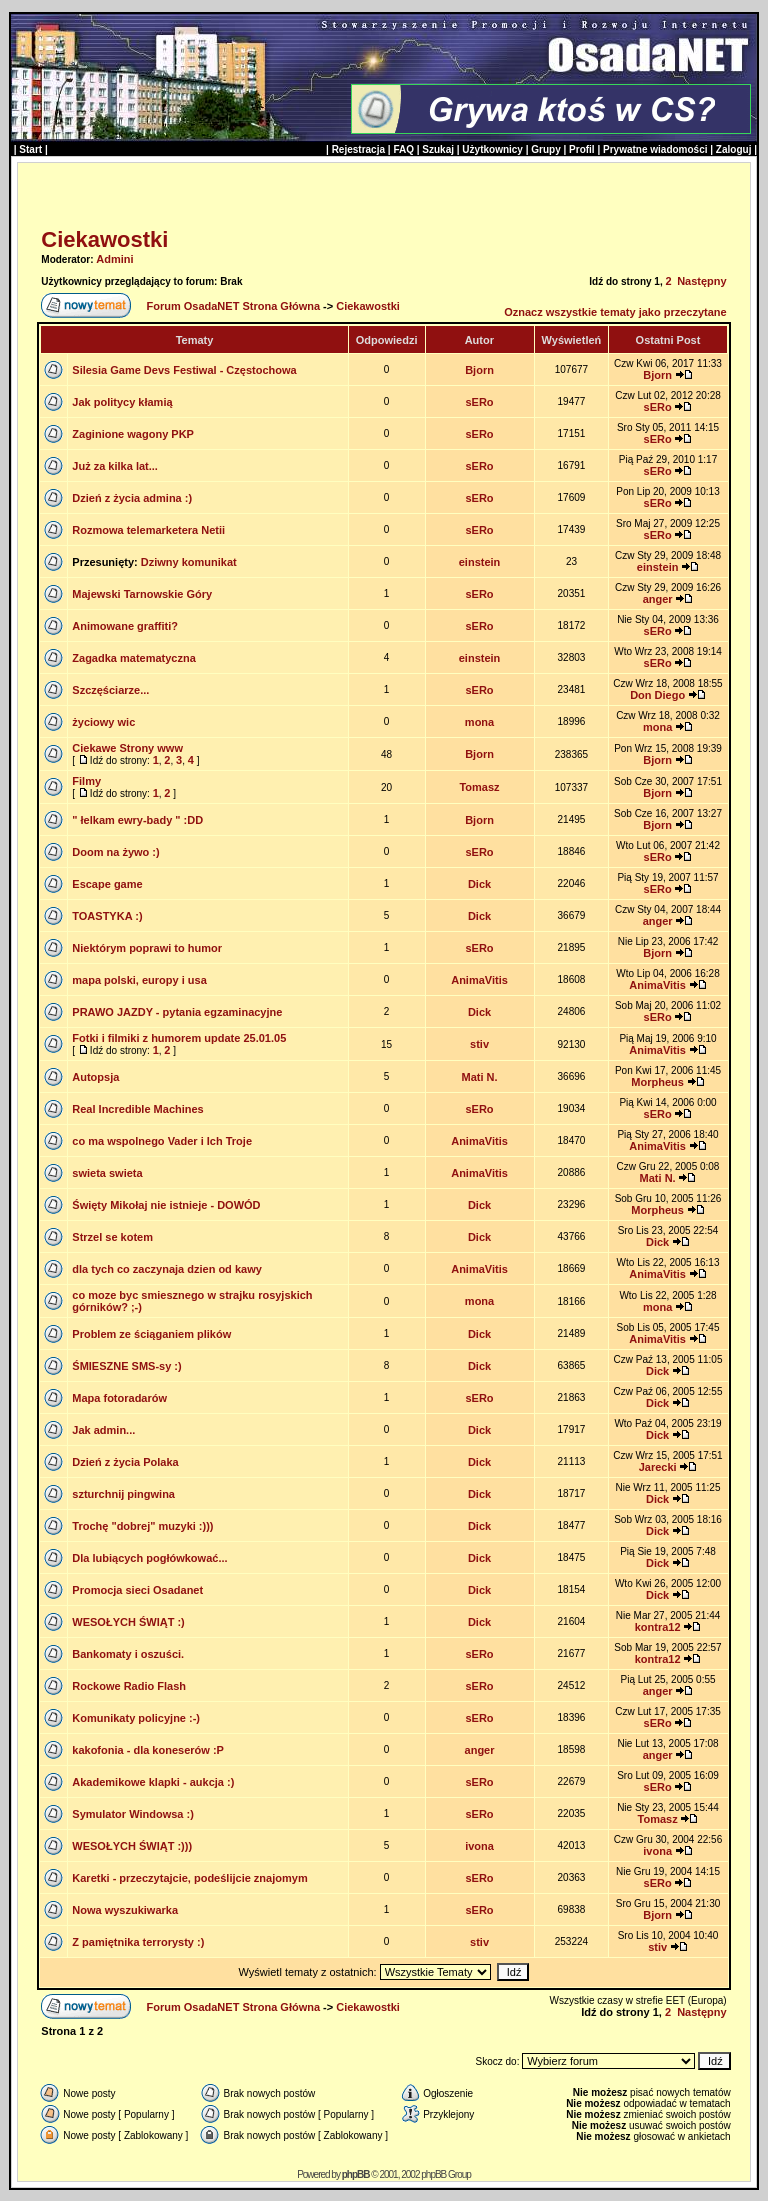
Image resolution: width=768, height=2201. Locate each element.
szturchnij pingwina (123, 1494)
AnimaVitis (479, 980)
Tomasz (479, 787)
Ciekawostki (104, 239)
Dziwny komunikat (189, 562)
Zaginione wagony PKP (133, 434)
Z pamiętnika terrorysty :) (138, 1942)
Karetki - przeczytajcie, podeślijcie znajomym (189, 1878)
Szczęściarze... (110, 690)
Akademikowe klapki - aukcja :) (153, 1782)
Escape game (107, 884)
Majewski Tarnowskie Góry (142, 594)
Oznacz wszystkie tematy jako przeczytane (615, 312)
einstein (480, 562)
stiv (479, 1044)
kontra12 (658, 1627)
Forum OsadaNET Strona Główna (233, 306)
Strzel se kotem (112, 1237)
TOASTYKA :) (107, 916)
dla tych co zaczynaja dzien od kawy (167, 1269)
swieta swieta (107, 1173)
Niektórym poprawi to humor (147, 948)
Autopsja (95, 1077)
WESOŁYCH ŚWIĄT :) (128, 1622)
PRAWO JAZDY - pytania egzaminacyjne (177, 1012)
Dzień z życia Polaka (125, 1462)
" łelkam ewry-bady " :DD (137, 820)
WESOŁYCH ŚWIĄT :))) (132, 1846)
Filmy (86, 781)
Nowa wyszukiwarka (125, 1910)
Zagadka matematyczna (134, 658)
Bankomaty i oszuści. (128, 1654)
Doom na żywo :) (115, 852)
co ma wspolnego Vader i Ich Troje (162, 1141)
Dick (479, 884)
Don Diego (657, 695)
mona (479, 722)
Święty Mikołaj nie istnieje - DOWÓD (166, 1205)
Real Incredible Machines (137, 1109)
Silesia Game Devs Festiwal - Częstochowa (184, 370)
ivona (479, 1846)
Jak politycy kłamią (122, 402)
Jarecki (658, 1467)
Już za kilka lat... (115, 466)
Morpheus (657, 1082)
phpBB (356, 2174)
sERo (479, 402)
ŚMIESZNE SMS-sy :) (126, 1366)
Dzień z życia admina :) (132, 498)
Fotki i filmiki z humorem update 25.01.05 (179, 1038)
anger (658, 599)
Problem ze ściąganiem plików (151, 1334)
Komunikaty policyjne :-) (136, 1718)
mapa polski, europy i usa (139, 980)
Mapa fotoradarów (119, 1398)
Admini (114, 259)
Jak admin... (103, 1430)
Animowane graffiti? (125, 626)
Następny (702, 281)
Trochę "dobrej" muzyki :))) (142, 1526)
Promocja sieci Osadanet (137, 1590)
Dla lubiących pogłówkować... (149, 1558)
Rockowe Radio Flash (129, 1686)
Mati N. (480, 1077)
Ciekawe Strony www (127, 748)
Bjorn (479, 370)
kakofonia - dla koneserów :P (148, 1750)
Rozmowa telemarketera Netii (148, 530)
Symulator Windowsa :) (133, 1814)
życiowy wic (103, 722)
